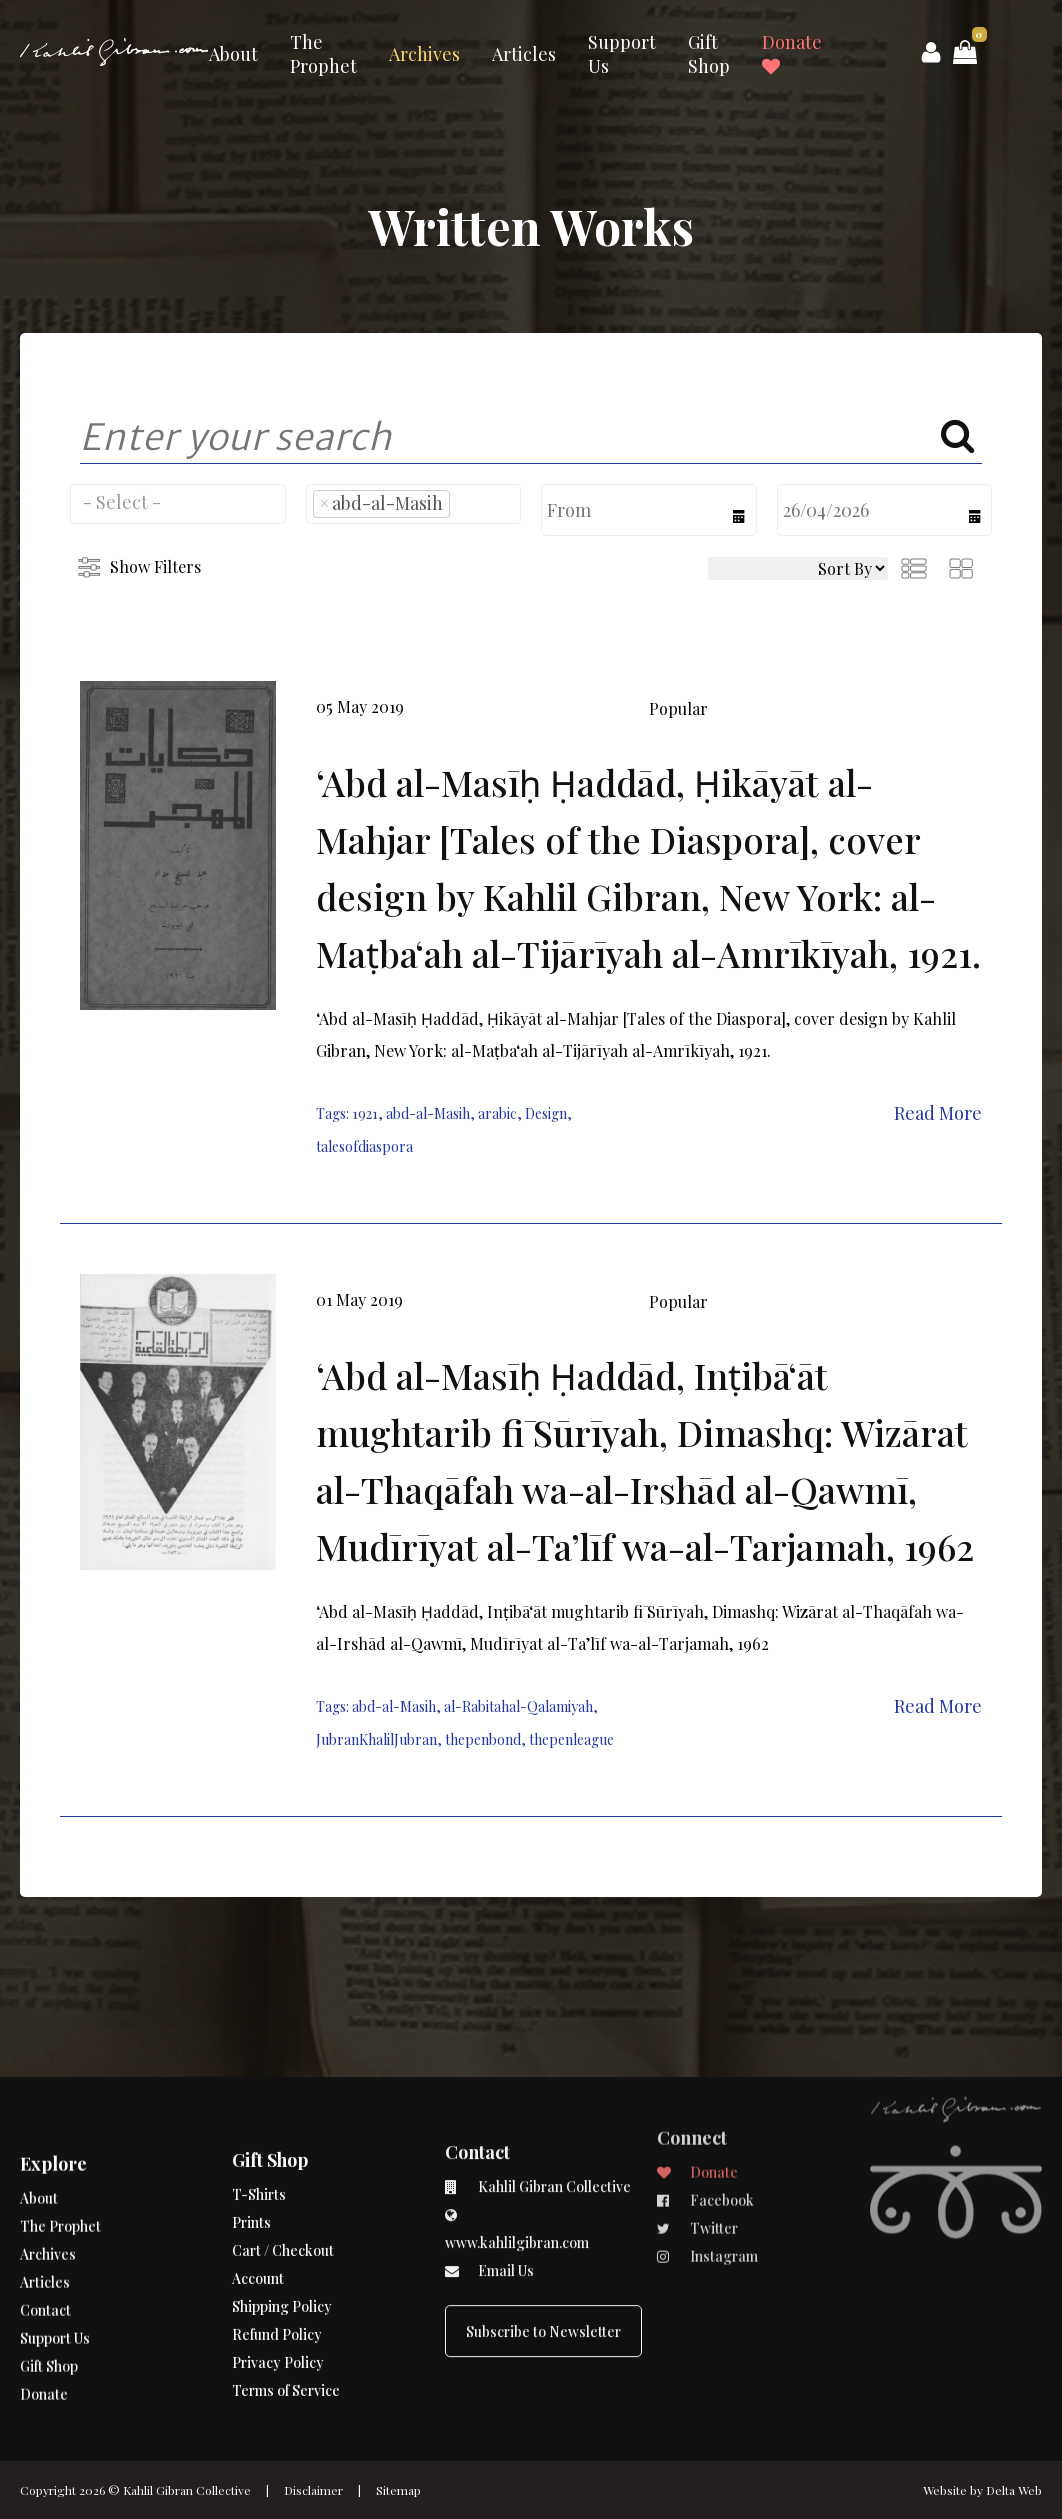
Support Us (622, 54)
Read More (938, 1113)
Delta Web (1014, 2490)
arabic (497, 1113)
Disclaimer (313, 2490)
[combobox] (178, 504)
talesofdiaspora (364, 1146)
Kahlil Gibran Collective (187, 2490)
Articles (524, 54)
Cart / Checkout (283, 2177)
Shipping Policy (282, 2233)
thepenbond (483, 1739)
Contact (45, 2268)
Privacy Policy (278, 2289)
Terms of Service (286, 2317)
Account (258, 2205)
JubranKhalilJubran (376, 1739)
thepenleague (571, 1739)
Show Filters (155, 566)
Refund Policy (277, 2261)
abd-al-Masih (428, 1113)
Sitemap (398, 2490)
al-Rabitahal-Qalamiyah (518, 1706)
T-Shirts (259, 2121)
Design (546, 1113)
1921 (365, 1113)
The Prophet (323, 54)
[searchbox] (178, 502)
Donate (792, 53)
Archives (424, 54)
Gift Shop (709, 54)
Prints (251, 2149)
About (233, 54)
